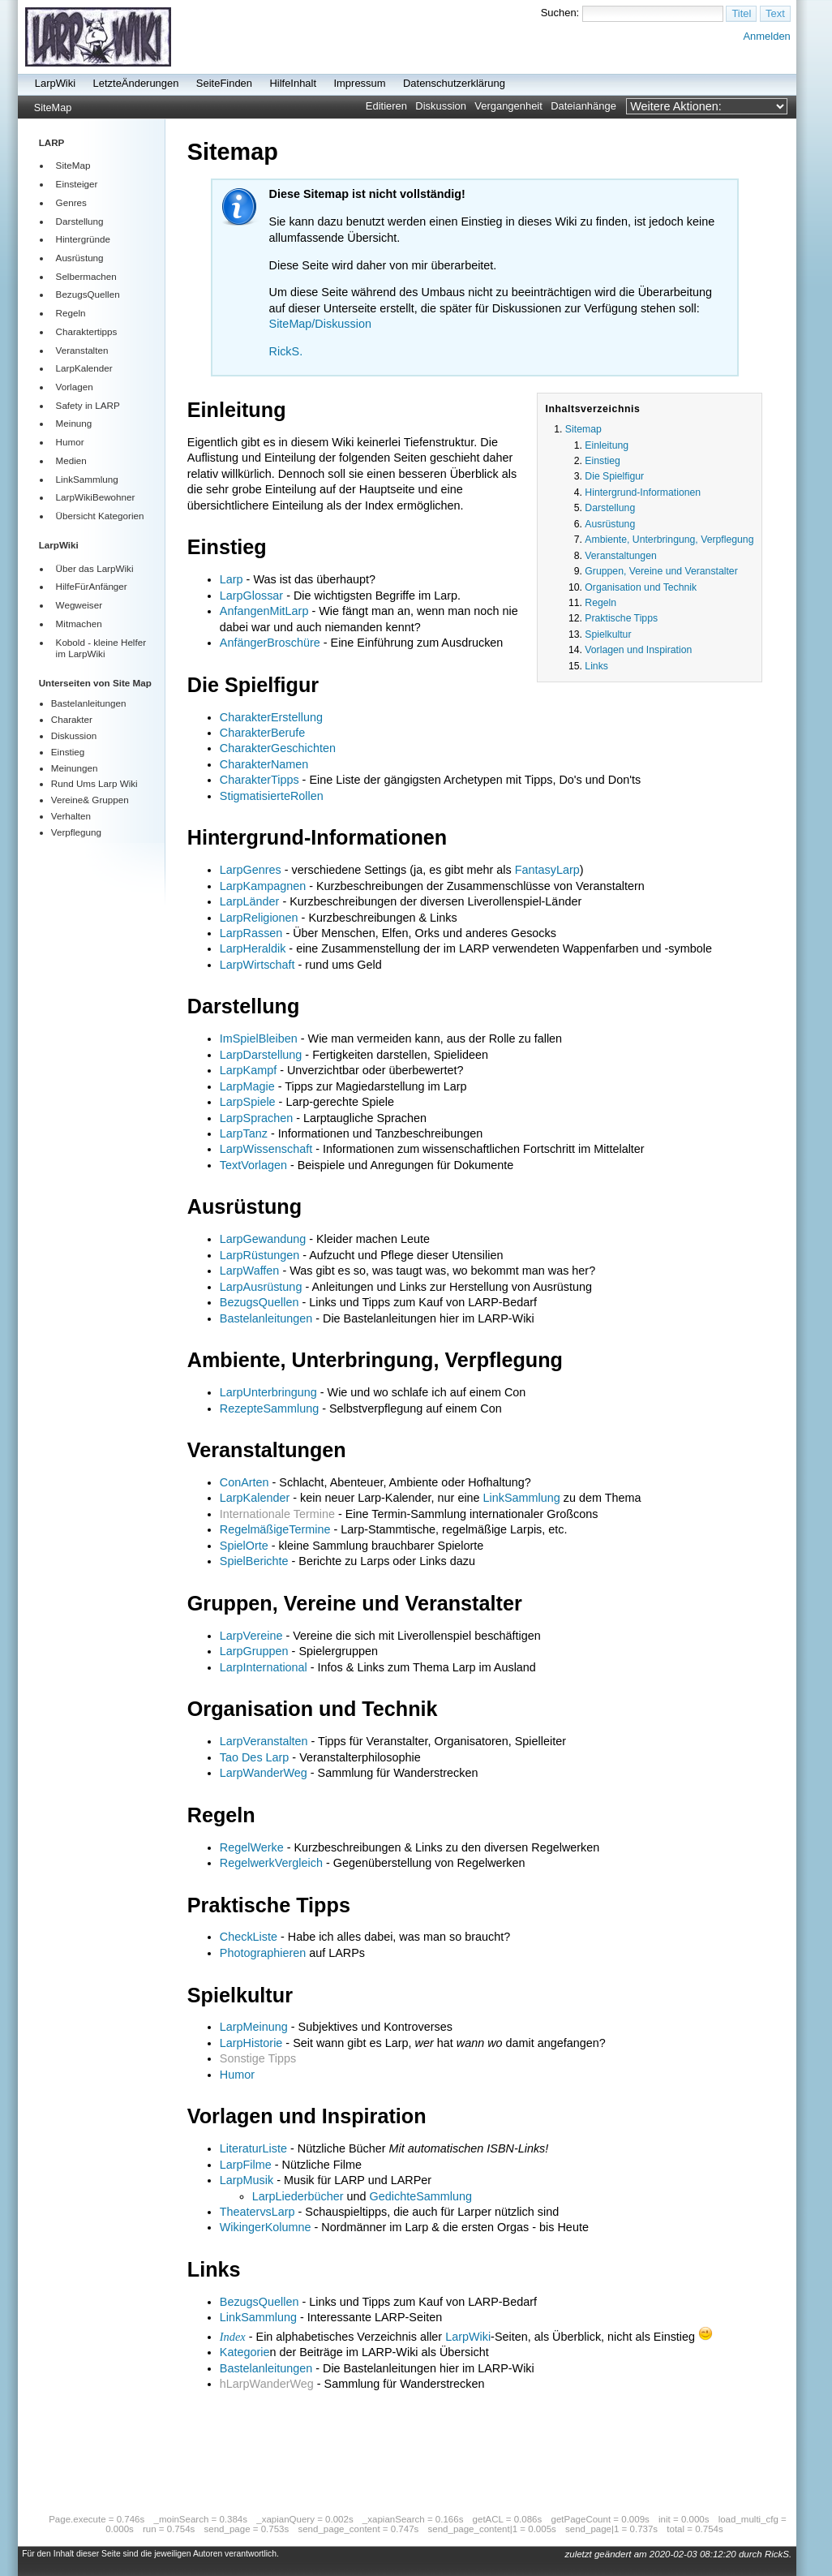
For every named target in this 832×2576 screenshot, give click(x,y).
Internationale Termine (277, 1513)
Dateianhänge (583, 106)
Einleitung (606, 445)
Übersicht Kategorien (100, 515)
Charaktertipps (87, 331)
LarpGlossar (251, 595)
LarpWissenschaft (266, 1148)
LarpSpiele (248, 1101)
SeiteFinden (224, 83)
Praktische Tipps (621, 618)
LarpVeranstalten (264, 1741)
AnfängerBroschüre (270, 642)
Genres (71, 202)
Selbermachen (86, 276)
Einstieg (67, 751)
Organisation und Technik (641, 587)
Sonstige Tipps (258, 2058)
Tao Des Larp (254, 1757)
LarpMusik (246, 2180)
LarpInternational (263, 1667)
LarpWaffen (250, 1270)
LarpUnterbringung (268, 1392)
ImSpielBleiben (259, 1038)
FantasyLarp (547, 869)
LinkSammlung (87, 479)
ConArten (244, 1482)
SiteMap (52, 108)
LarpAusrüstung (261, 1286)
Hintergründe (83, 239)
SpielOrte (244, 1545)
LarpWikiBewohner (95, 497)
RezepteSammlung (269, 1408)
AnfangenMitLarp (264, 610)
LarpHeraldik (253, 948)
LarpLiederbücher (298, 2196)
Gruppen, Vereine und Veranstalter (661, 571)
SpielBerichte (254, 1561)
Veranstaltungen (620, 555)
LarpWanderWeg (263, 1772)
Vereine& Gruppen (90, 799)
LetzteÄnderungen (136, 83)
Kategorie (245, 2352)
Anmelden (766, 36)
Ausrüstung (80, 257)
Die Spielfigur (614, 476)
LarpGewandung (263, 1238)
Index (233, 2336)
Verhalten (71, 816)
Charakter (71, 719)
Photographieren (263, 1952)
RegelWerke (252, 1847)
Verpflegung (76, 832)
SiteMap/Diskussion (320, 323)
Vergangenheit (508, 106)
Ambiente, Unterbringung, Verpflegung (669, 539)
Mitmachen (79, 623)
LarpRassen (251, 933)
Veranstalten (82, 350)
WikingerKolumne (265, 2227)
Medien (71, 460)
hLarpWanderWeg (267, 2383)
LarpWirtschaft (257, 964)
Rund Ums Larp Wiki (94, 783)
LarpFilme (246, 2164)
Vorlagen (74, 386)
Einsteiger (77, 183)
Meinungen (74, 768)
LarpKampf (248, 1070)
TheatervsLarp (257, 2211)
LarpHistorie (251, 2042)
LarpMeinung (254, 2026)
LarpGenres (250, 869)
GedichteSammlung (421, 2196)
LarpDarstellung (261, 1054)
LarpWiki (55, 83)
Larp (231, 579)
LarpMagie (247, 1086)
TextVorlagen (253, 1165)
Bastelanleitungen (89, 703)
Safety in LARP (88, 405)
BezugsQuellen (88, 294)
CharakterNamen (264, 764)
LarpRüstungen (259, 1255)
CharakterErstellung (271, 717)
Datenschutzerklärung (454, 83)
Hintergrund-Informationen (643, 492)
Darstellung (80, 221)
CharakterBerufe (263, 732)
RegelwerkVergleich (271, 1862)
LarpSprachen (256, 1118)
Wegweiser (79, 605)
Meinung (74, 423)
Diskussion (440, 106)
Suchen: (560, 12)
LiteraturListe (253, 2148)
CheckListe (248, 1936)
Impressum (359, 83)
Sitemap (583, 429)
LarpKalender (84, 368)
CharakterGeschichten (278, 748)
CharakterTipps (259, 779)
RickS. (286, 351)
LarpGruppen (254, 1651)
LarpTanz (244, 1133)
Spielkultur (608, 634)
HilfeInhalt (292, 83)
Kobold (70, 642)
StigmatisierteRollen (272, 795)
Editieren (386, 106)
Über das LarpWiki (95, 568)
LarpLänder (250, 901)
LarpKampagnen (263, 885)
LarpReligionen (259, 917)
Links (596, 666)
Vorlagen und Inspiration (638, 650)
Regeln (71, 312)
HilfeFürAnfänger (91, 586)
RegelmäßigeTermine (275, 1529)
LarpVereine (251, 1635)
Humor (70, 442)
